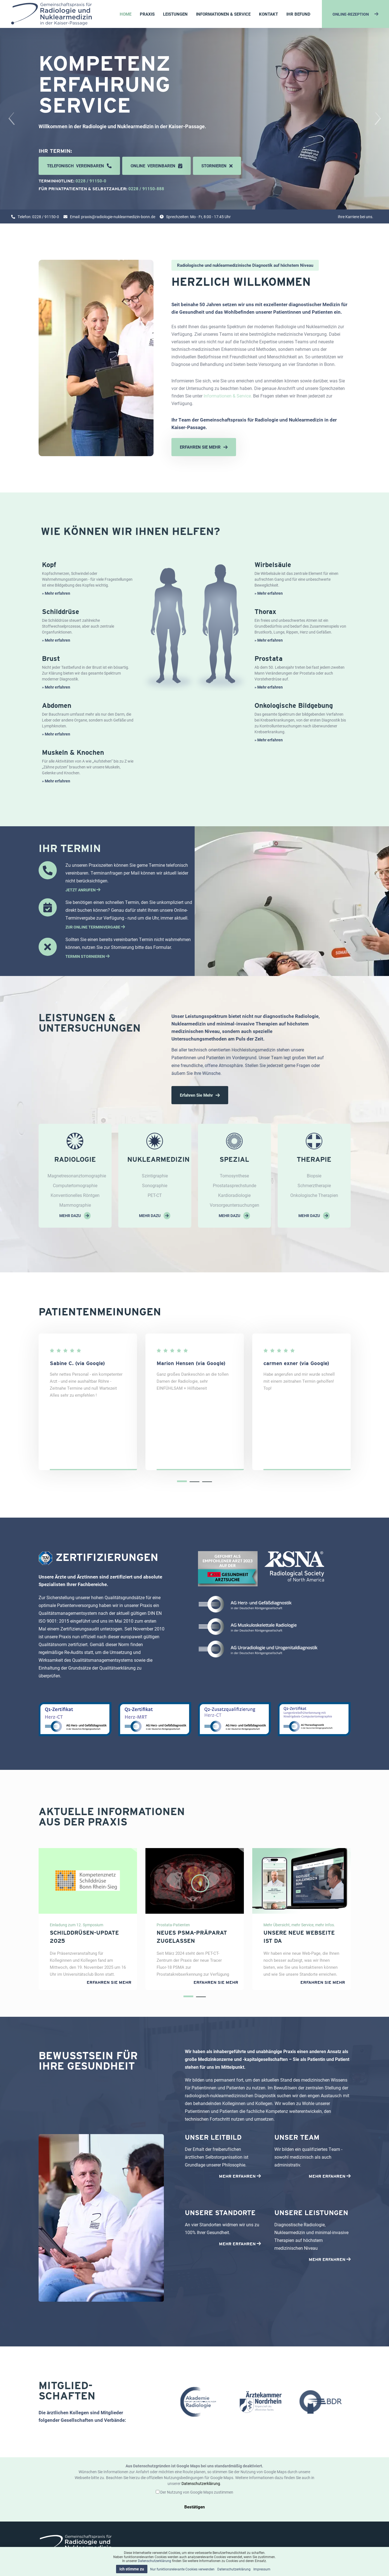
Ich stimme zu (131, 2569)
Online (156, 166)
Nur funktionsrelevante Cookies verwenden (182, 2569)
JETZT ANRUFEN (82, 889)
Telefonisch (79, 166)
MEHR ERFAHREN (240, 2176)
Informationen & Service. (228, 396)
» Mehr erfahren (56, 593)
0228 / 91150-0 (91, 181)
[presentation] (11, 119)
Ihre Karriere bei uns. (355, 216)
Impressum (261, 2569)
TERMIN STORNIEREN (87, 956)
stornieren (217, 165)
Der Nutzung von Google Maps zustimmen (196, 2492)
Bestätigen (194, 2507)
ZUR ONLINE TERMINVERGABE (95, 927)
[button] (182, 1481)
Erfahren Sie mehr (200, 1095)
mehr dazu (75, 1215)
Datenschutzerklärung (200, 2483)
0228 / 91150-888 (146, 188)
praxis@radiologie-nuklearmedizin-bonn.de (118, 216)
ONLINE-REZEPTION (355, 14)
